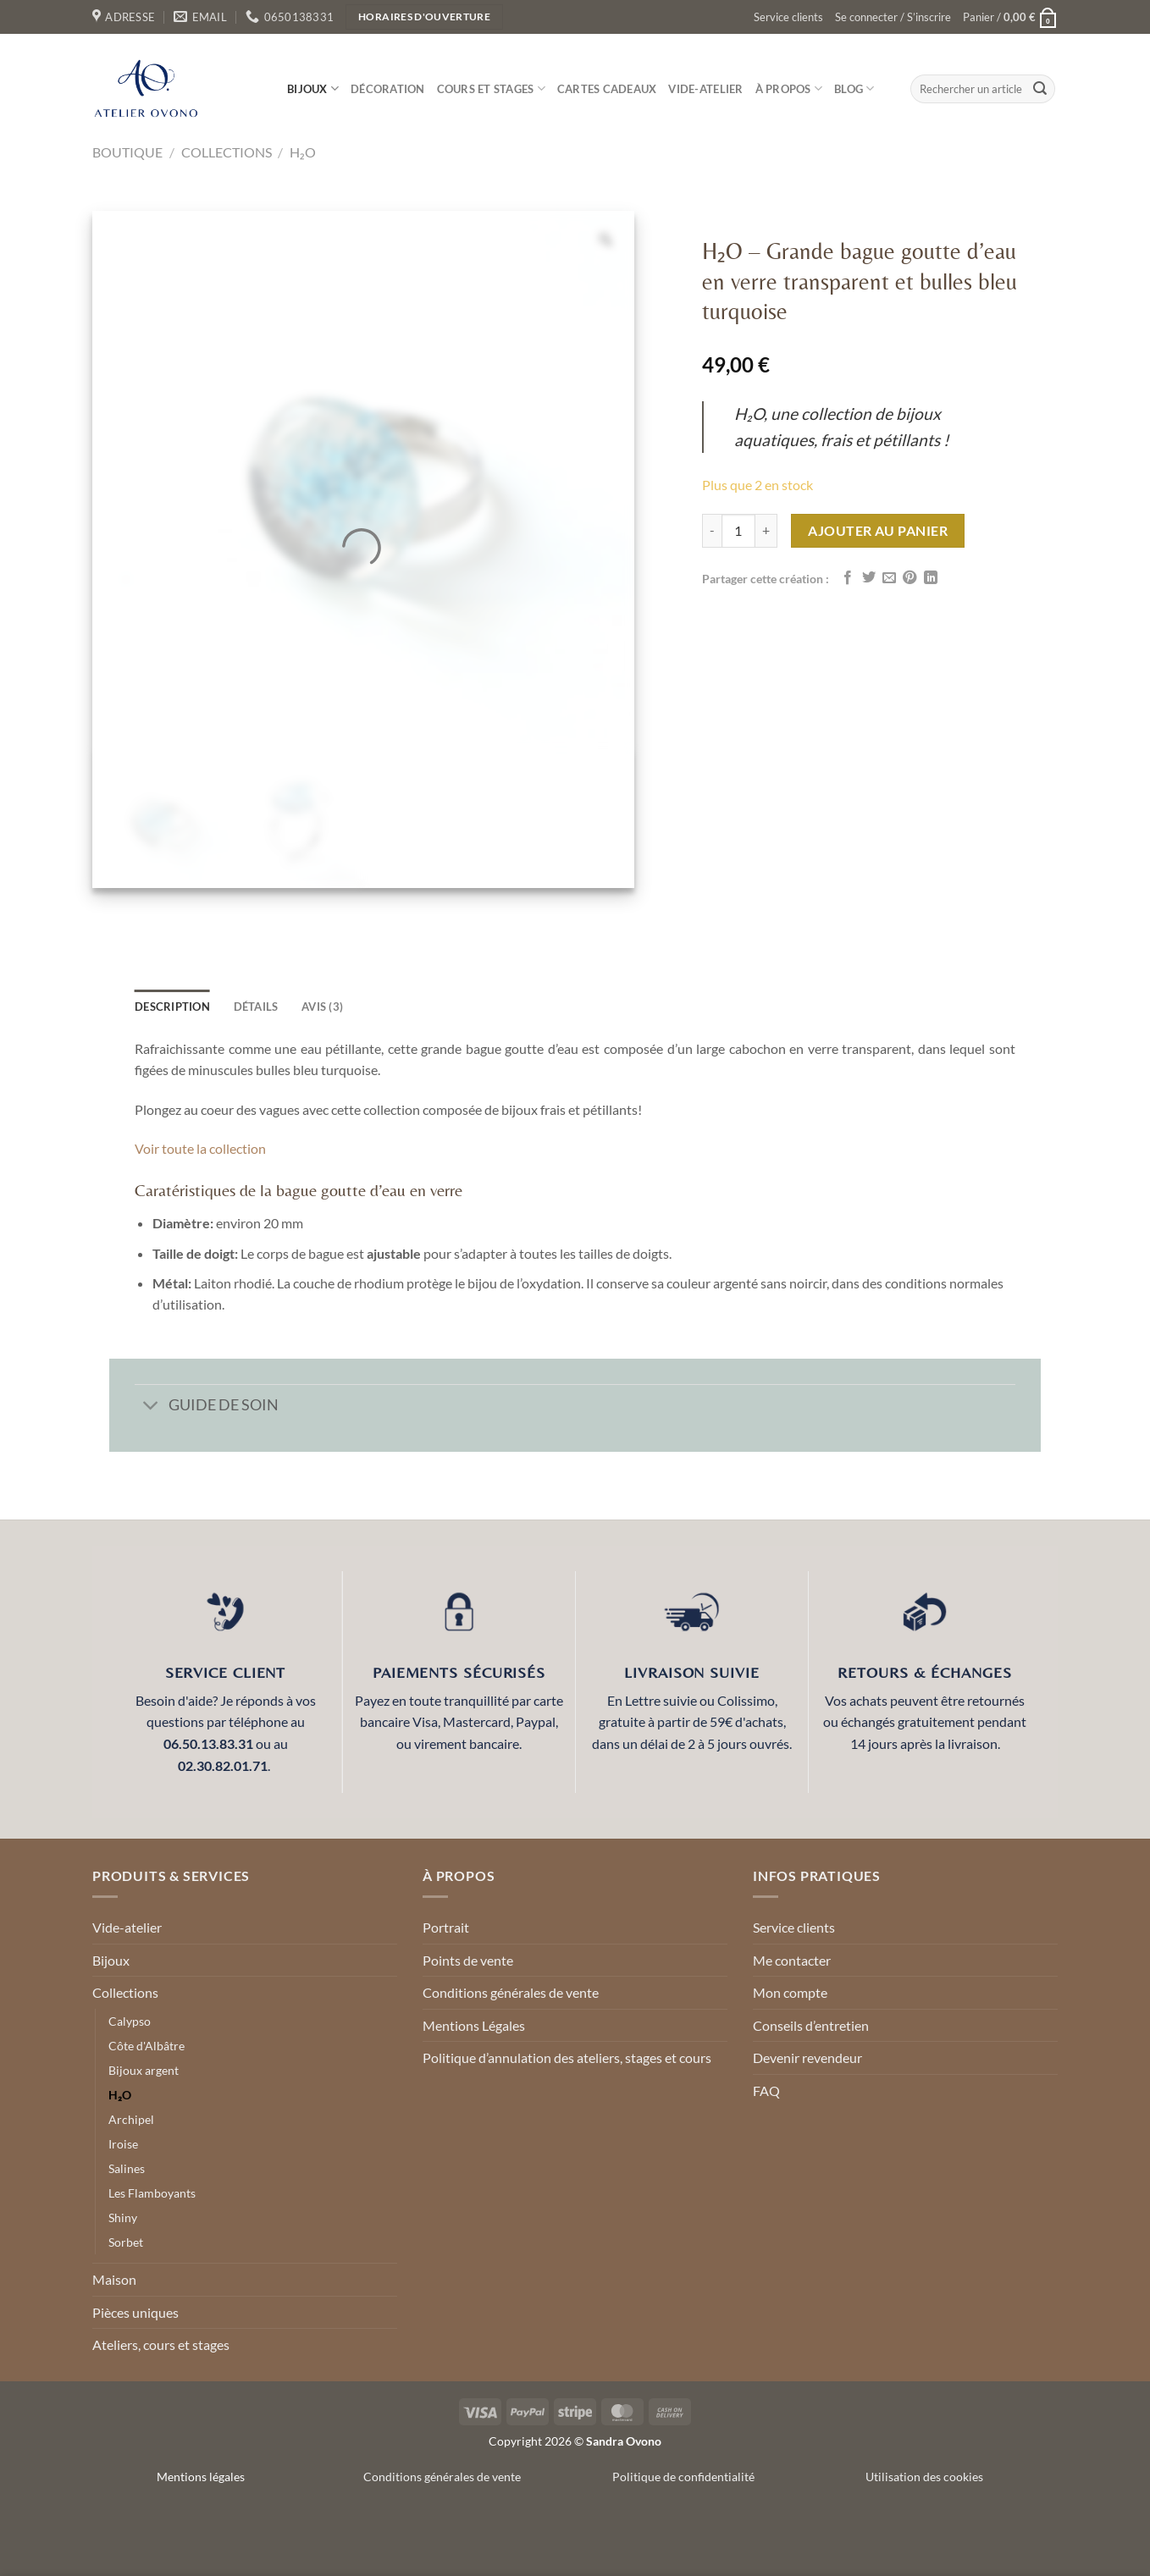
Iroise (123, 2144)
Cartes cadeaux (607, 89)
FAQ (766, 2090)
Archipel (131, 2119)
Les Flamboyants (152, 2193)
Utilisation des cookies (924, 2476)
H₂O (303, 152)
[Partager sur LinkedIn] (930, 578)
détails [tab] (256, 1006)
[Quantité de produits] (738, 531)
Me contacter (792, 1960)
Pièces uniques (135, 2312)
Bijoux (313, 88)
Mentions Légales (474, 2025)
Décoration (388, 89)
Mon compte (790, 1992)
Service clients (788, 17)
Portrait (446, 1927)
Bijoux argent (143, 2070)
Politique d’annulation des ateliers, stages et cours (567, 2057)
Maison (114, 2279)
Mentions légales (201, 2476)
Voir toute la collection (200, 1148)
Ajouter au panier (878, 530)
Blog (854, 88)
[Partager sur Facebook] (847, 578)
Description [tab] (172, 1006)
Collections (226, 152)
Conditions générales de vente (511, 1992)
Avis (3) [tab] (322, 1006)
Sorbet (125, 2242)
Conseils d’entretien (811, 2025)
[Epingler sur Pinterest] (909, 578)
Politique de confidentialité (683, 2476)
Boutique (127, 152)
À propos (789, 88)
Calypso (129, 2021)
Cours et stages (491, 88)
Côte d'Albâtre (146, 2045)
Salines (126, 2168)
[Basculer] (151, 1407)
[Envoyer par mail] (889, 578)
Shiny (122, 2217)
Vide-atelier (705, 89)
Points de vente (468, 1960)
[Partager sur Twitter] (869, 578)
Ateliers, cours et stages (160, 2344)
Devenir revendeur (807, 2057)
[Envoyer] (1040, 88)
